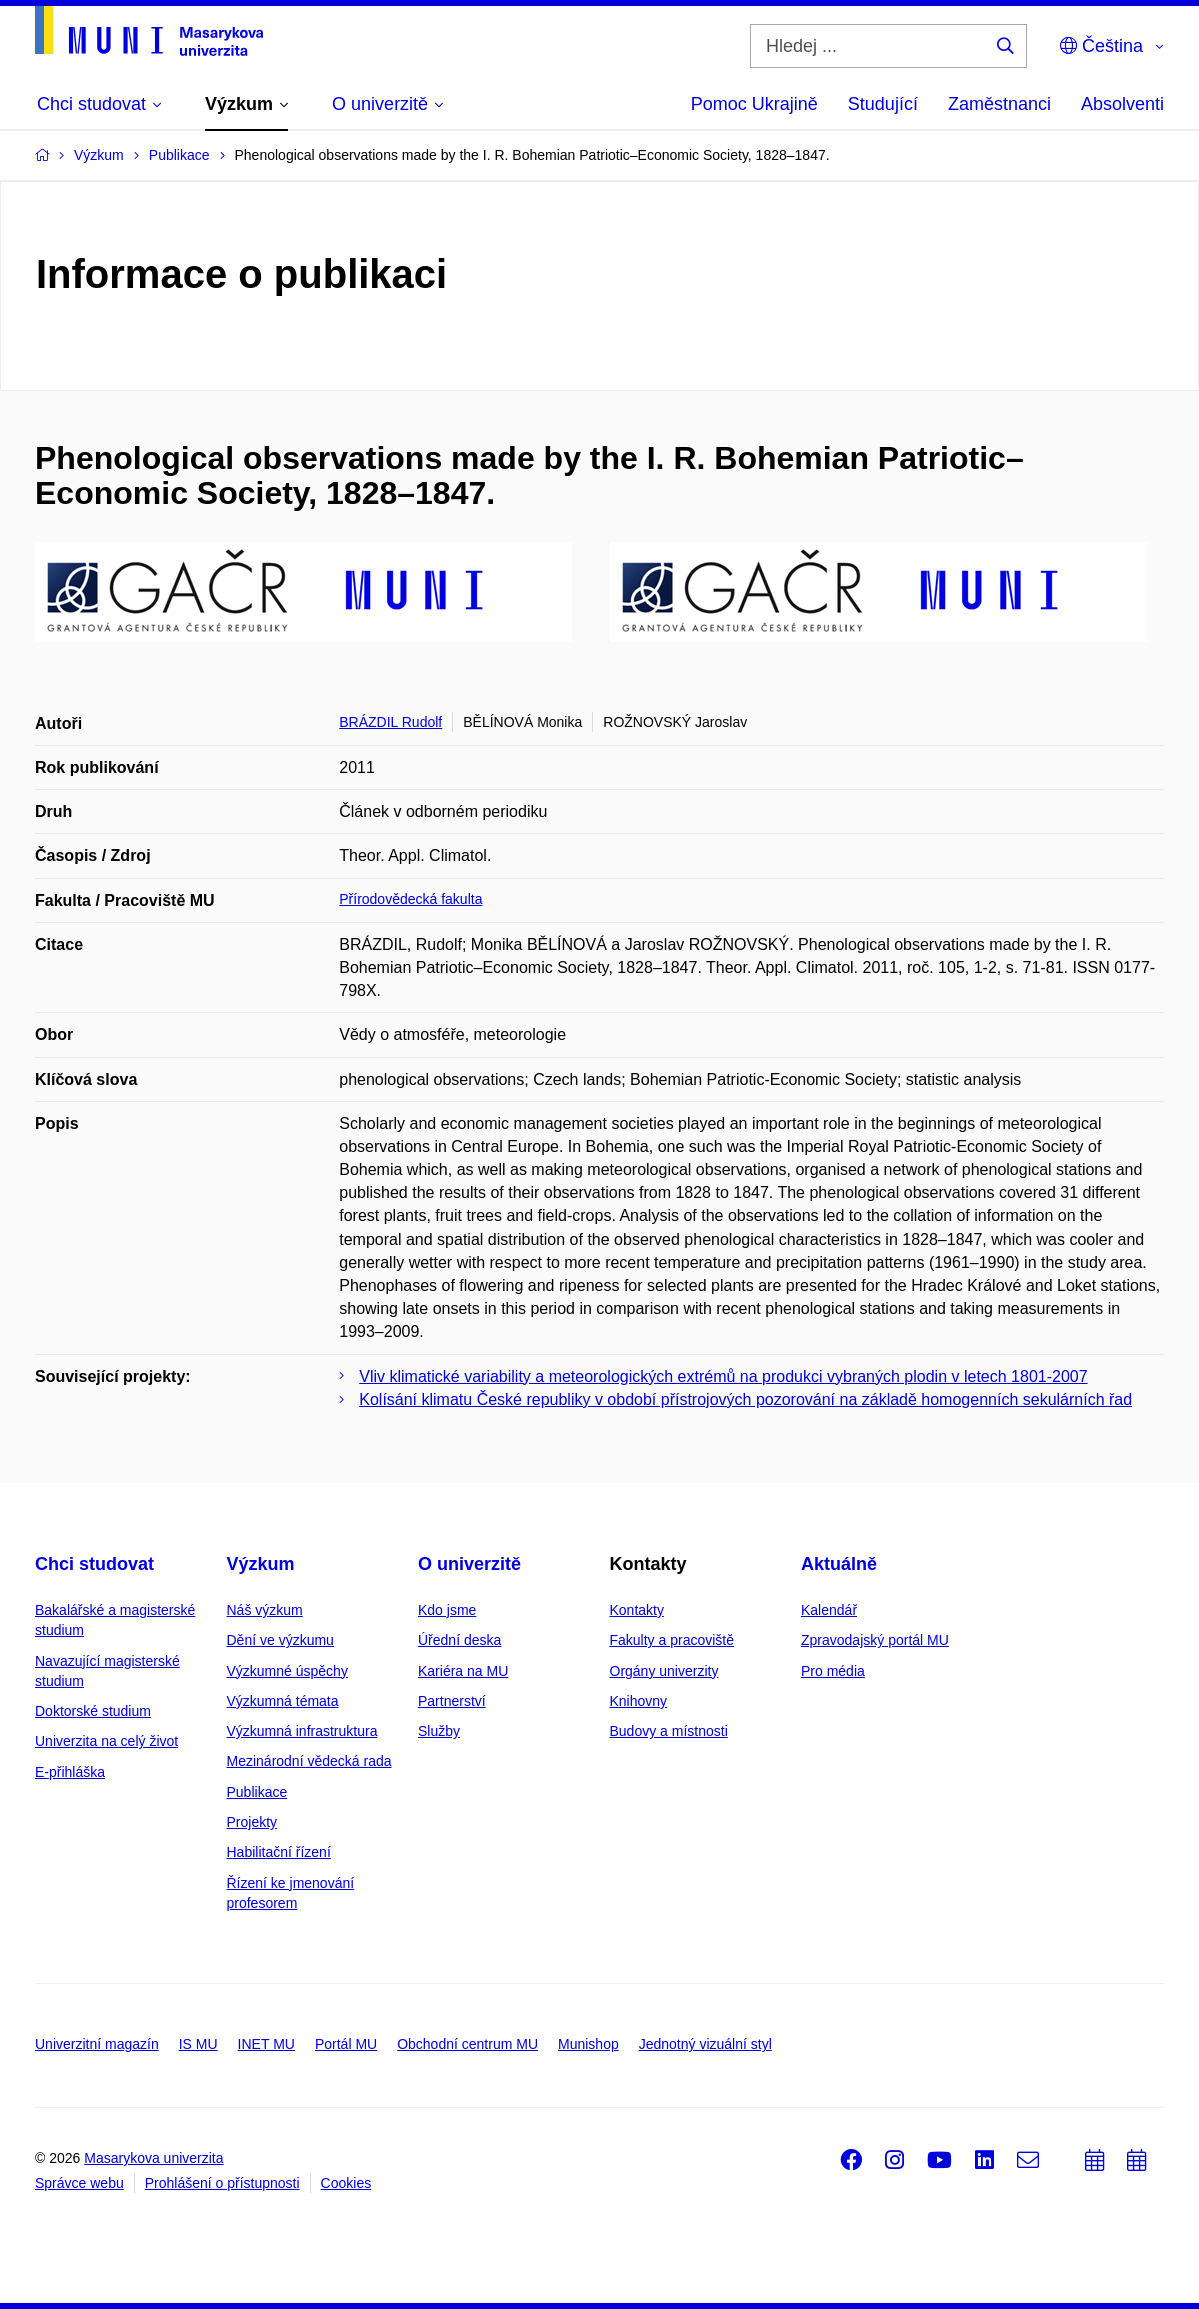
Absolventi (1122, 104)
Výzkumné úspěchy (287, 1671)
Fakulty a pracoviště (672, 1640)
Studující (883, 104)
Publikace (257, 1792)
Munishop (588, 2044)
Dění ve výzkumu (280, 1640)
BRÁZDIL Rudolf (390, 722)
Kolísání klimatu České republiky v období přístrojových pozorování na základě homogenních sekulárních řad (745, 1399)
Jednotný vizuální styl (705, 2044)
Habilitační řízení (279, 1852)
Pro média (833, 1671)
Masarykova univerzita (153, 2158)
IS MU (198, 2044)
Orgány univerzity (664, 1671)
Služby (439, 1731)
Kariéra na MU (463, 1671)
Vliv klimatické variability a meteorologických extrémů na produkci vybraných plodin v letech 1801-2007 (723, 1376)
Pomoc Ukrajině (754, 104)
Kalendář (829, 1610)
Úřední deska (459, 1640)
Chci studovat (94, 1564)
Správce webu (79, 2183)
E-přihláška (70, 1772)
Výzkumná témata (283, 1701)
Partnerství (452, 1701)
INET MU (266, 2044)
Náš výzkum (265, 1610)
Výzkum (261, 1564)
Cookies (346, 2183)
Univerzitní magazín (97, 2044)
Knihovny (639, 1701)
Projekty (252, 1822)
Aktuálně (839, 1564)
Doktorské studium (93, 1711)
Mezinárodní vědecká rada (309, 1761)
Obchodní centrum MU (467, 2044)
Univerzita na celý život (106, 1741)
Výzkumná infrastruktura (302, 1731)
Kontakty (637, 1610)
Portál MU (346, 2044)
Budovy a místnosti (669, 1731)
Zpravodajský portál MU (875, 1640)
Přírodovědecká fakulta (410, 899)
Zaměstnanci (999, 104)
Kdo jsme (447, 1610)
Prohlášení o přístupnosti (222, 2183)
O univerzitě (469, 1564)
